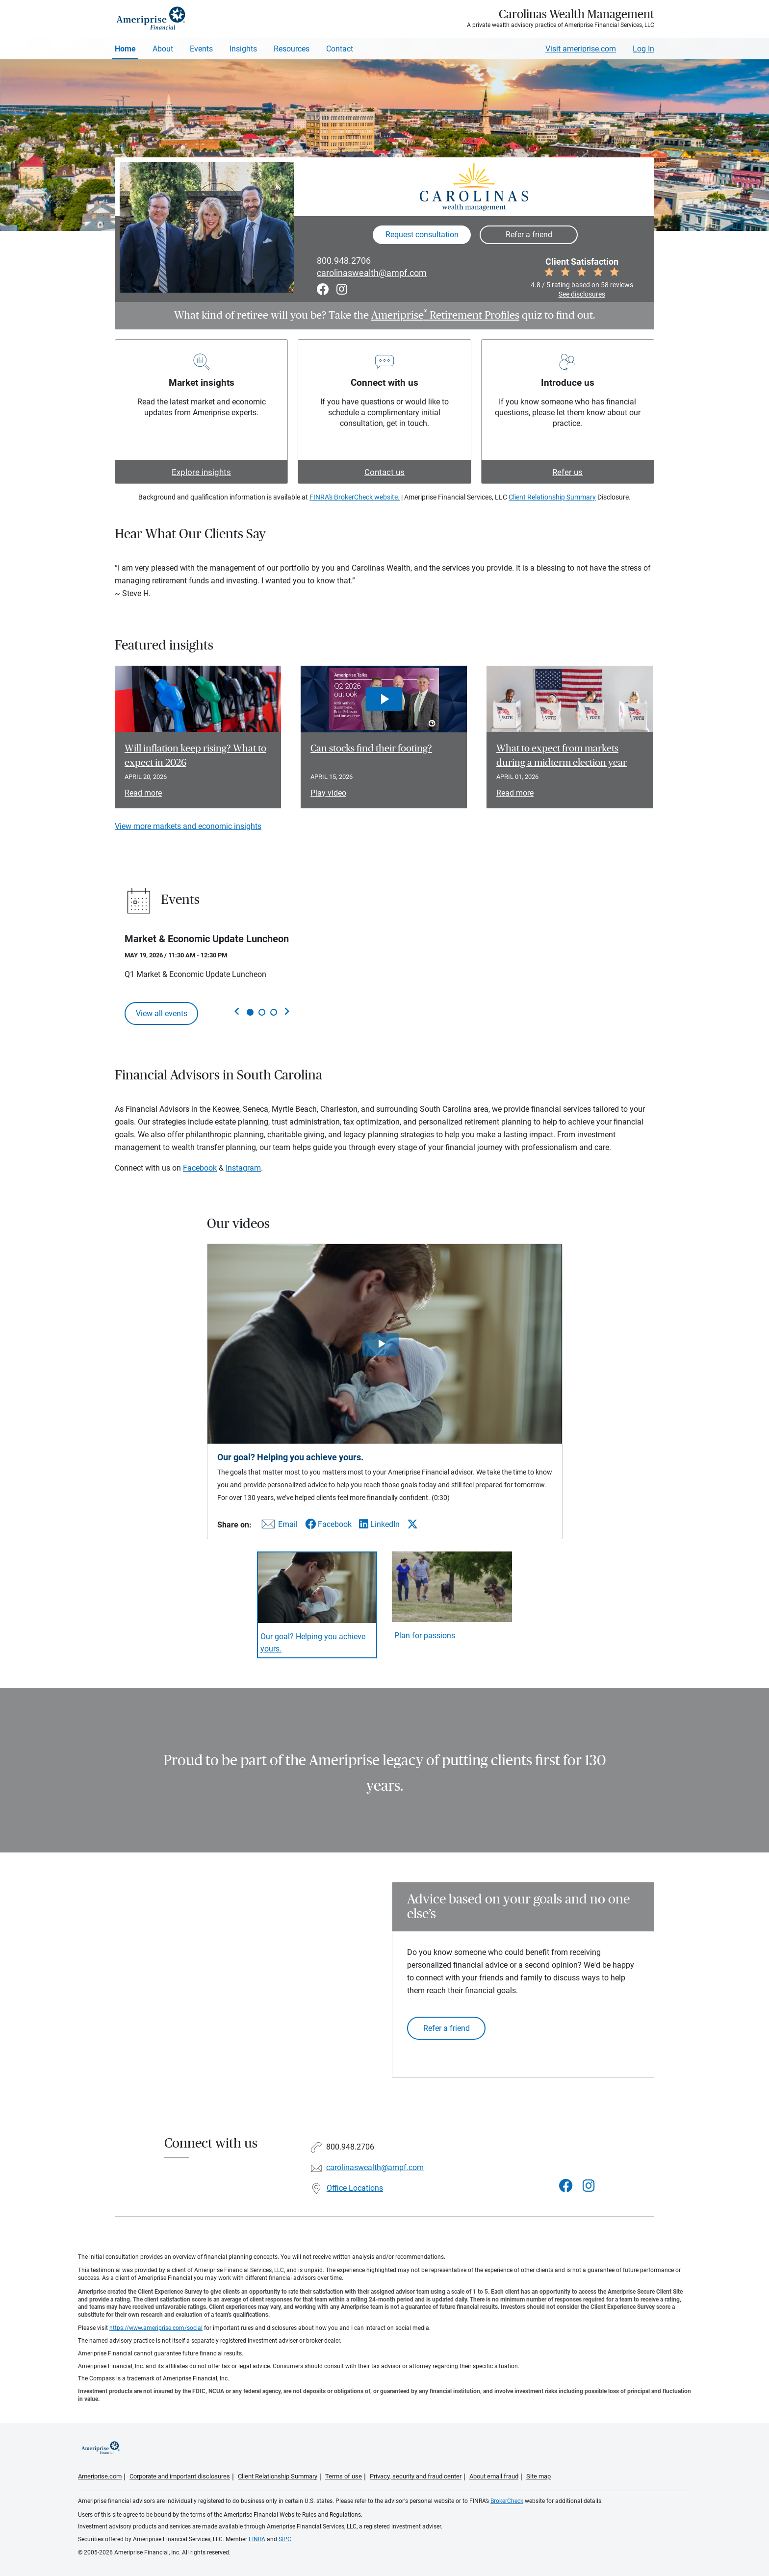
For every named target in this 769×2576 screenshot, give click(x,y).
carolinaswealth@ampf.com (372, 273)
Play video (328, 793)
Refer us (567, 472)
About (163, 48)
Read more (143, 793)
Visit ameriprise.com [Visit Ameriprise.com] (580, 48)
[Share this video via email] (278, 1526)
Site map (538, 2476)
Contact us (384, 472)
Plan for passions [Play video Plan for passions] (424, 1635)
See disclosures (582, 294)
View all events (161, 1013)
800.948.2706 (344, 261)
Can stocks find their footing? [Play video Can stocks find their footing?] (371, 748)
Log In (643, 48)
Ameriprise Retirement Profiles (445, 315)
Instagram (243, 1168)
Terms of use (343, 2476)
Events (201, 48)
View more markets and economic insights (188, 826)
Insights (243, 48)
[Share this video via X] (412, 1524)
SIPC (285, 2539)
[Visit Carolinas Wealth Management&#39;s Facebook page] (566, 2186)
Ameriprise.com (100, 2476)
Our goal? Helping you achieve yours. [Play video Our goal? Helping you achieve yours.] (312, 1642)
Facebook (200, 1168)
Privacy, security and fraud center (415, 2476)
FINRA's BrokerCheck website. (354, 497)
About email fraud (493, 2476)
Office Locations (355, 2188)
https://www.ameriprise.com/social (156, 2328)
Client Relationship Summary (552, 497)
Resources (291, 48)
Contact (339, 48)
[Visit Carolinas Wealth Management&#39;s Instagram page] (589, 2186)
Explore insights (201, 472)
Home (125, 48)
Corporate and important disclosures (179, 2476)
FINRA (257, 2539)
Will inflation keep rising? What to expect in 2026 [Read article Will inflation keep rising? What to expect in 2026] (195, 756)
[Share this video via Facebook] (328, 1524)
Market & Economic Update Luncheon (207, 939)
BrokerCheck (506, 2501)
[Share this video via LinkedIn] (379, 1524)
